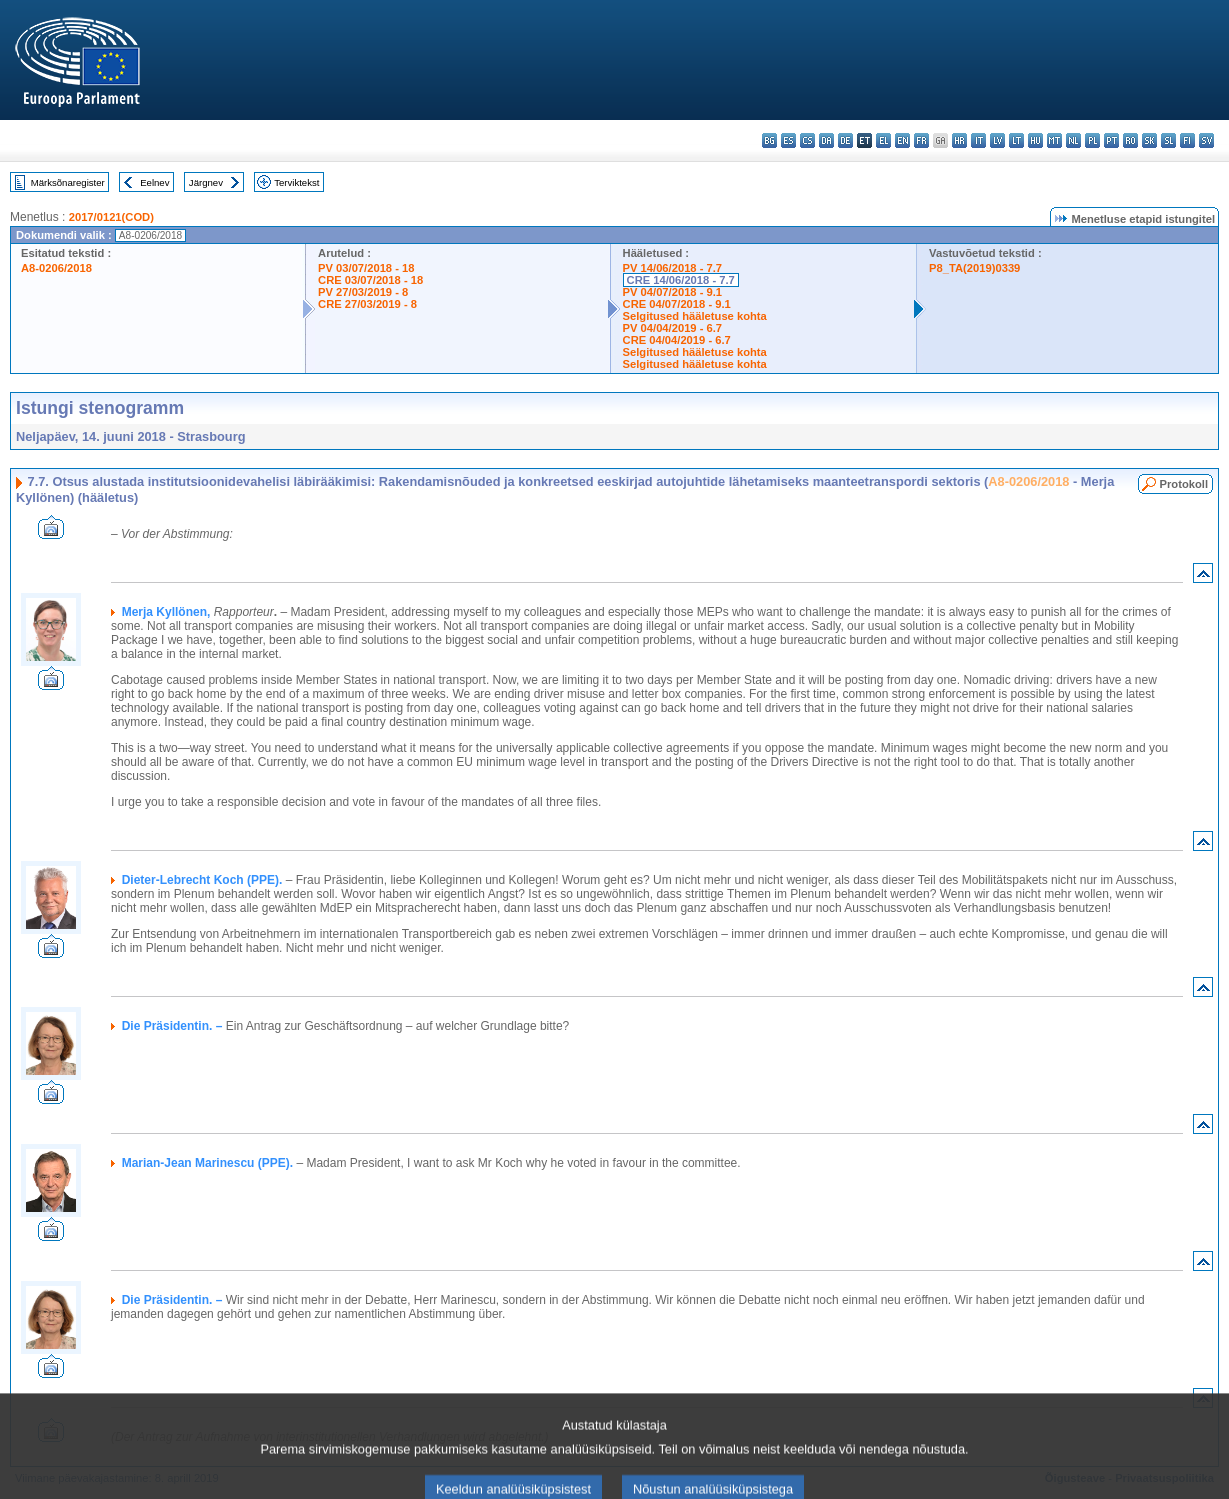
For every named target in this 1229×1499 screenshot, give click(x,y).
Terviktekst (296, 182)
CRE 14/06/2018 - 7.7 (681, 280)
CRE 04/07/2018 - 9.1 (677, 304)
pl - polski (1092, 140)
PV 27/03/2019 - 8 (363, 292)
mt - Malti (1054, 140)
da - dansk (826, 140)
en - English (902, 140)
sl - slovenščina (1168, 140)
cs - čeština (807, 140)
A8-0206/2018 (56, 268)
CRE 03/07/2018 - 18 (370, 280)
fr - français (921, 140)
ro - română (1130, 140)
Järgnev (206, 182)
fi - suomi (1187, 140)
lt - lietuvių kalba (1016, 140)
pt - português (1111, 140)
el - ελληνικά (883, 140)
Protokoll (1184, 484)
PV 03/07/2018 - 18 (366, 268)
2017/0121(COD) (111, 217)
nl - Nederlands (1073, 140)
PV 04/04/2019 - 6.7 (673, 328)
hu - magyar (1035, 140)
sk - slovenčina (1149, 140)
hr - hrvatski (959, 140)
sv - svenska (1206, 140)
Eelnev (154, 182)
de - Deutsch (845, 140)
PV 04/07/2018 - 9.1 (673, 292)
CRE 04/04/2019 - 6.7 (677, 340)
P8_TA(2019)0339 (974, 268)
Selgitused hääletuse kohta (695, 316)
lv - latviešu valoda (997, 140)
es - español (788, 140)
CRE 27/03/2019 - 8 (367, 304)
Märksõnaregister (68, 182)
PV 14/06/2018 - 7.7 (673, 268)
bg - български (769, 140)
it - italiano (978, 140)
